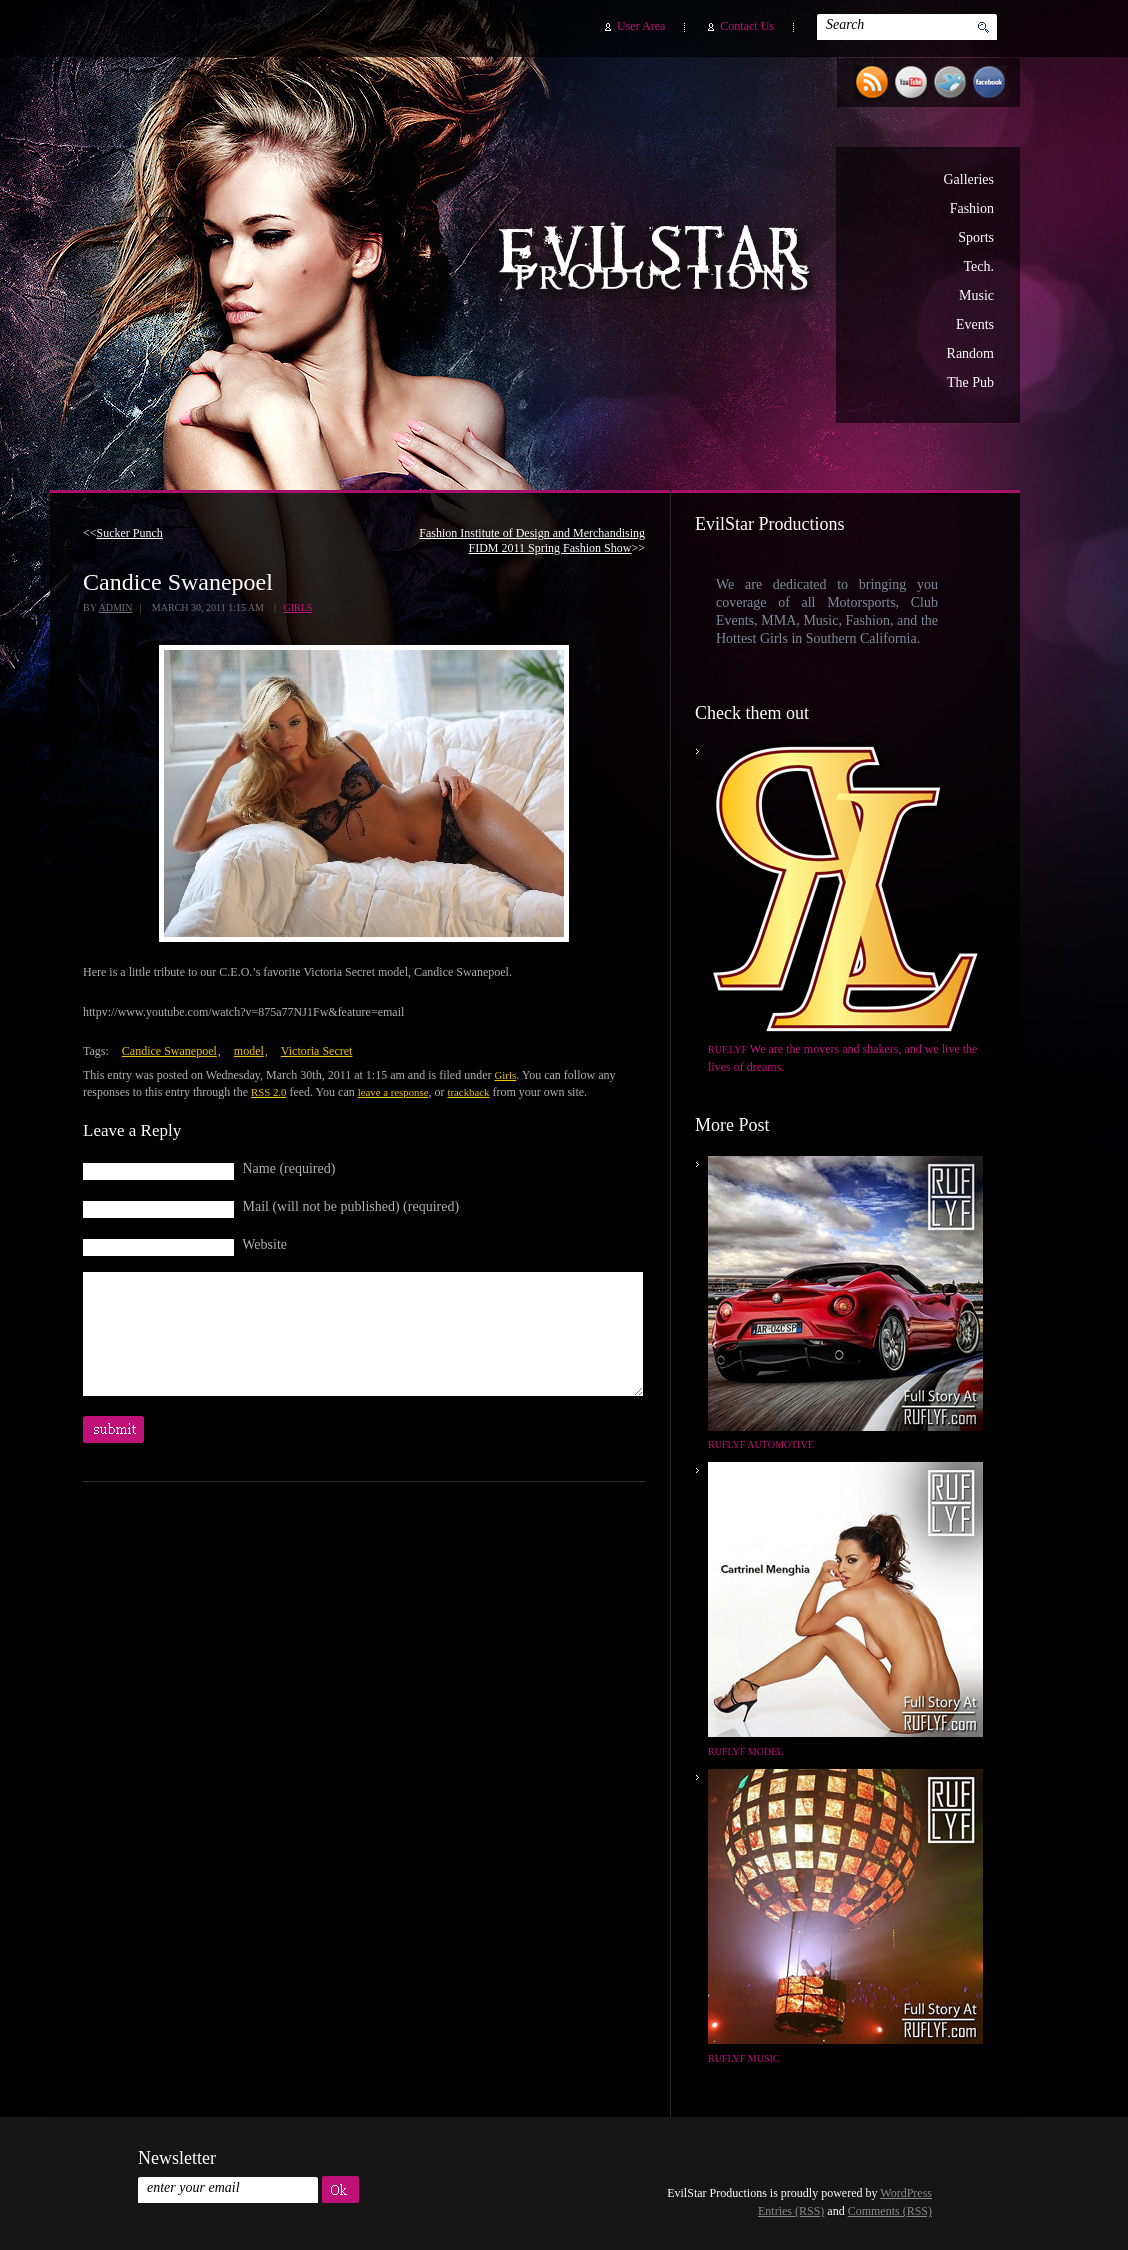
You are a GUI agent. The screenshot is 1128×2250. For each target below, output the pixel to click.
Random (970, 353)
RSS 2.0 (268, 1092)
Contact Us (747, 26)
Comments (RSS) (890, 2211)
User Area (641, 26)
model (249, 1051)
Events (975, 324)
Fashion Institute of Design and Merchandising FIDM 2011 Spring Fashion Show (532, 540)
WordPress (906, 2193)
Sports (976, 237)
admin (115, 607)
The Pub (970, 382)
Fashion (972, 208)
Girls (298, 607)
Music (976, 295)
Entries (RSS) (791, 2211)
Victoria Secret (317, 1051)
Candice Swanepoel (169, 1051)
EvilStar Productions (659, 261)
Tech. (978, 266)
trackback (468, 1092)
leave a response (393, 1092)
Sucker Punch (130, 533)
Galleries (968, 179)
